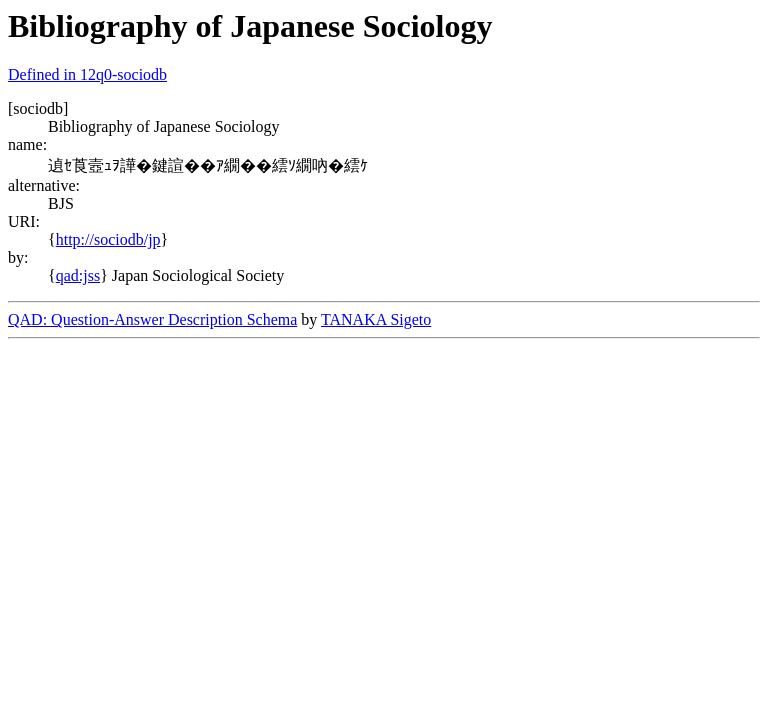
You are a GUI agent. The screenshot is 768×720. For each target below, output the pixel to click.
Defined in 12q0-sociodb (87, 74)
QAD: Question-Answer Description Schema (152, 319)
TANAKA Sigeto (376, 319)
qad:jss (78, 275)
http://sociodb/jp (108, 239)
